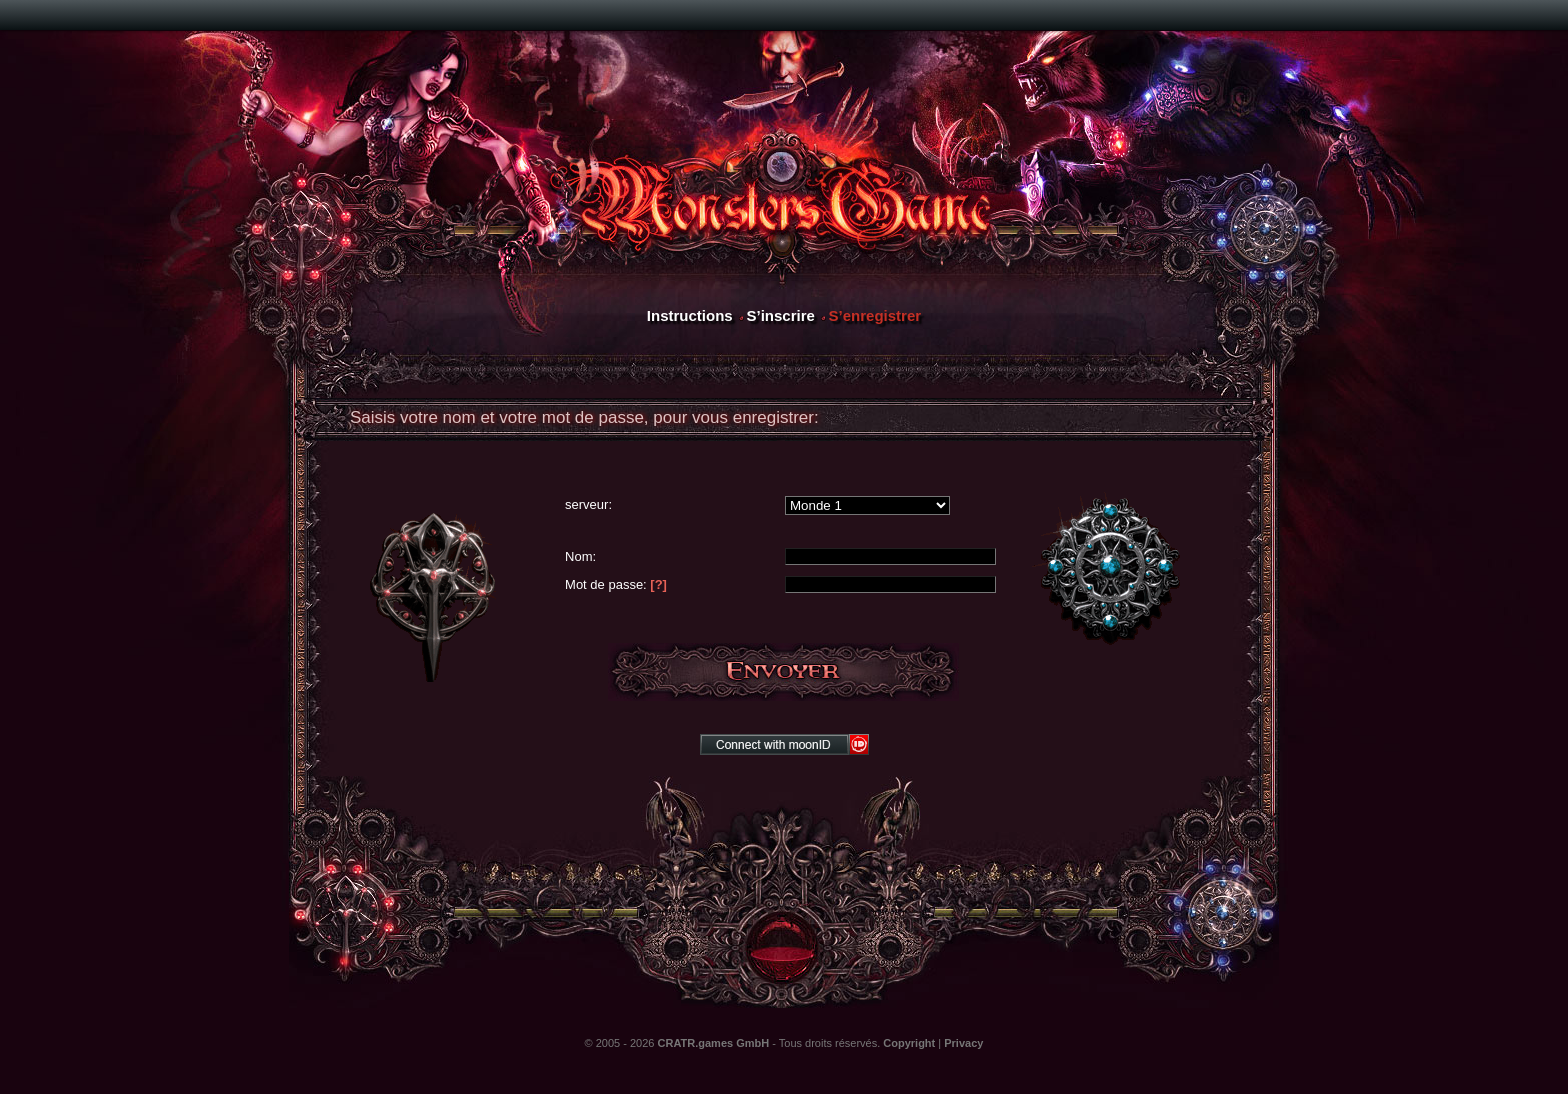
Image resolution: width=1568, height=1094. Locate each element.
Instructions (690, 315)
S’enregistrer (875, 315)
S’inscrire (780, 315)
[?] (658, 584)
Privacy (963, 1043)
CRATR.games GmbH (714, 1043)
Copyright (909, 1043)
